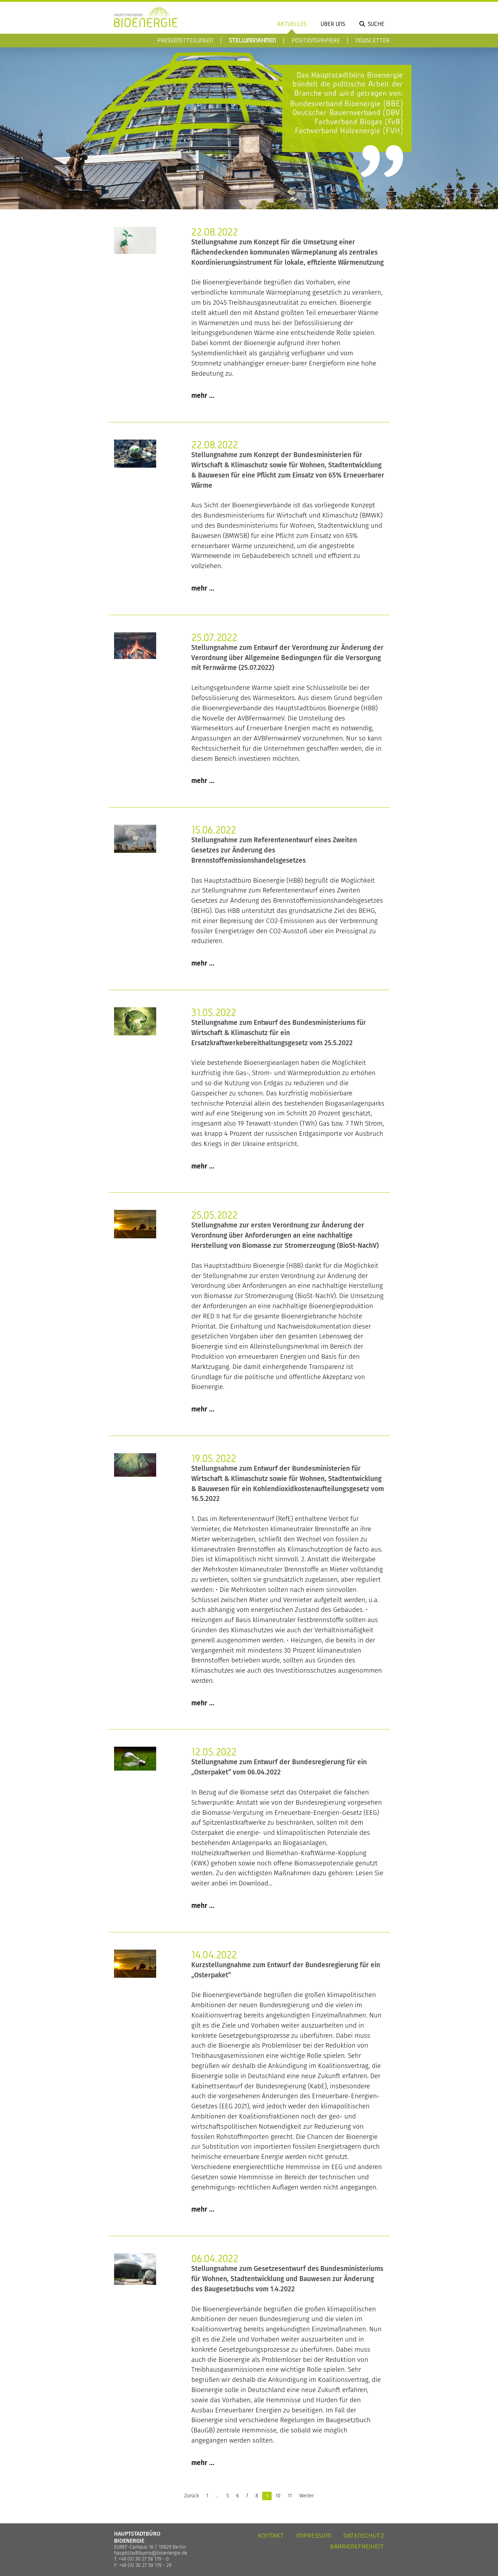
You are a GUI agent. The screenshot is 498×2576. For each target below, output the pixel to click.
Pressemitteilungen (185, 40)
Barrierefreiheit (357, 2546)
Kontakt (271, 2535)
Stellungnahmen (252, 40)
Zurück (191, 2496)
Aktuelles (292, 23)
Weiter (306, 2496)
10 (277, 2496)
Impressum (313, 2535)
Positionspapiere (316, 40)
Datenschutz (363, 2535)
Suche (376, 23)
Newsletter (373, 40)
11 (290, 2496)
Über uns (333, 23)
